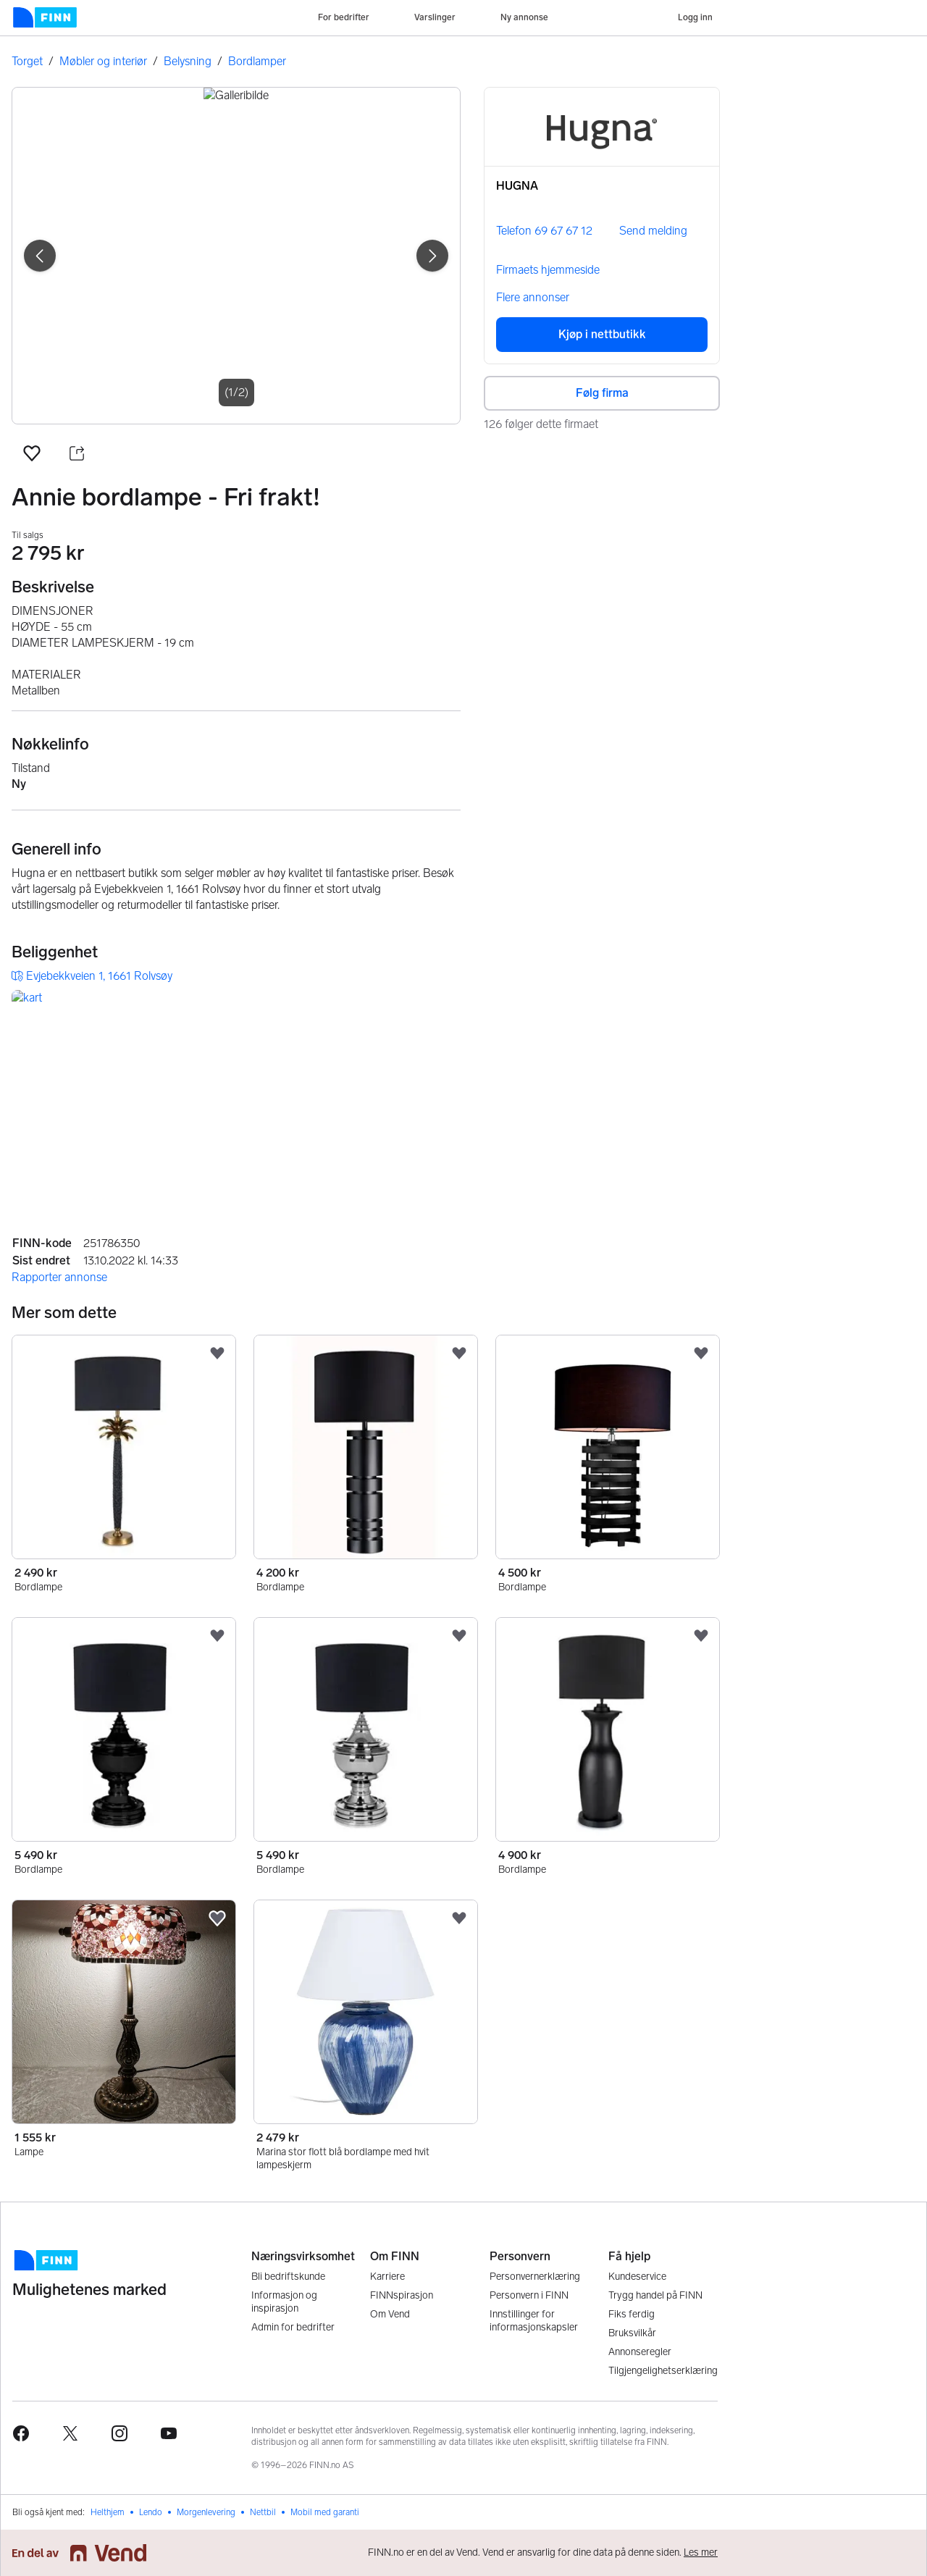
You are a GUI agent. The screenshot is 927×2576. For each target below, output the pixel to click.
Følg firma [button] (602, 393)
